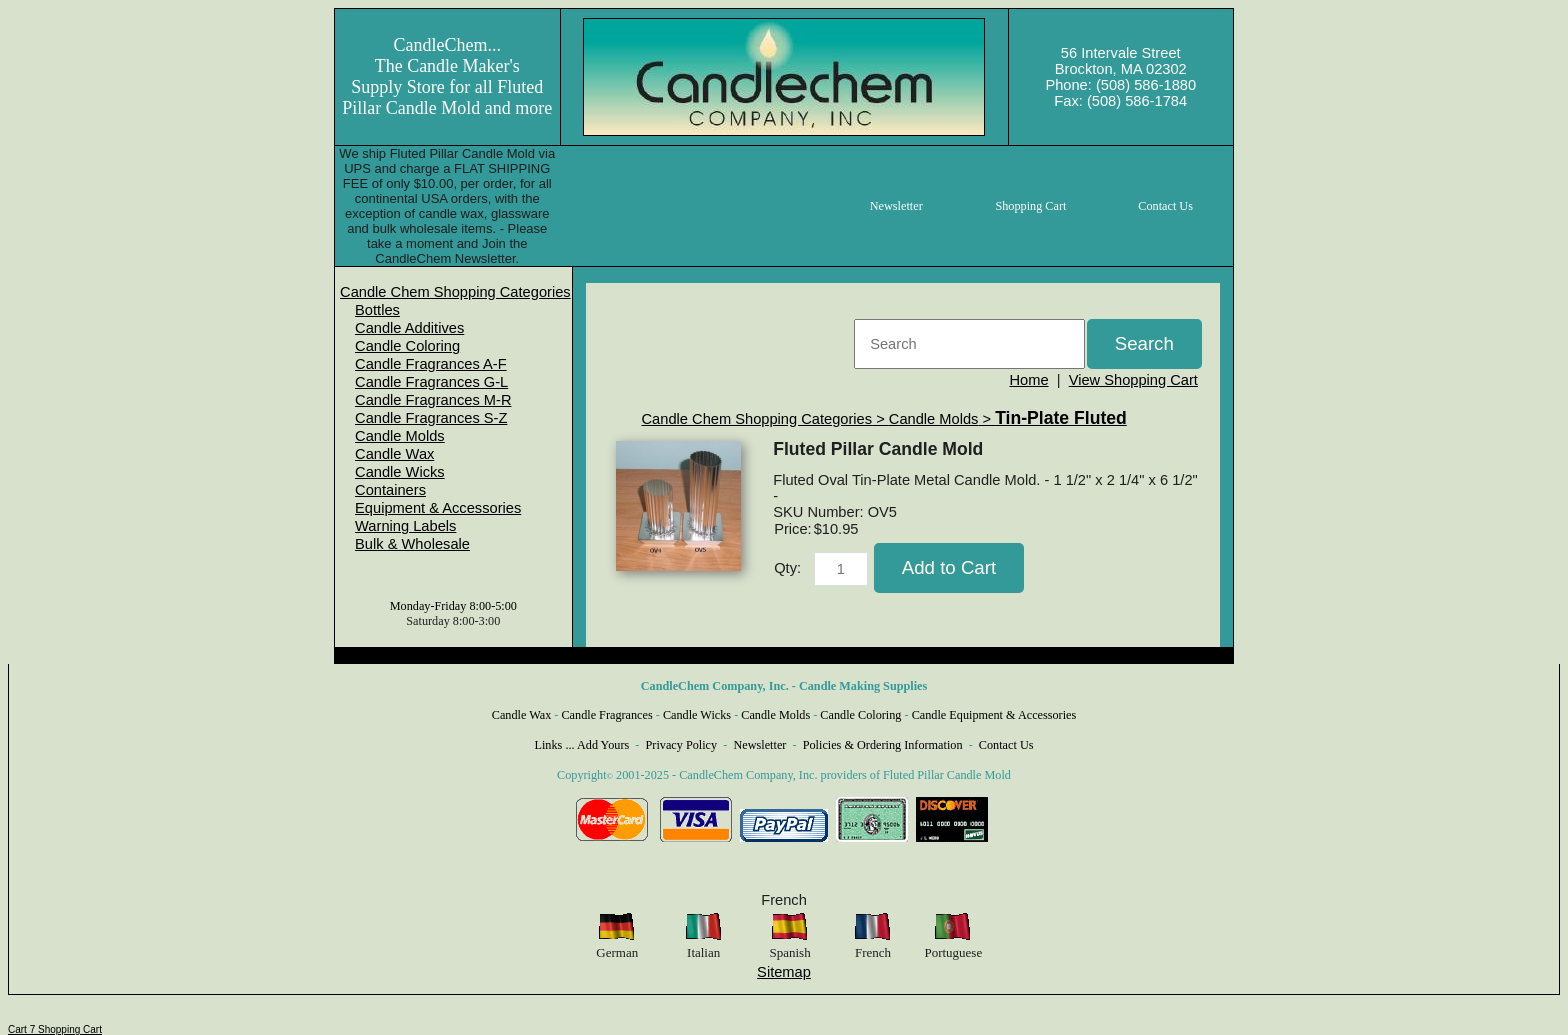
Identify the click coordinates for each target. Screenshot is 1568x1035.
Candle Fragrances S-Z (431, 418)
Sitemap (784, 972)
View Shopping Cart (1133, 380)
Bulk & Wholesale (412, 544)
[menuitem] (455, 292)
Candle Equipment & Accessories (994, 715)
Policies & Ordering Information (883, 745)
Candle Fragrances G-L (431, 382)
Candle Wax (394, 454)
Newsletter (759, 745)
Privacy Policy (682, 745)
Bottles (377, 310)
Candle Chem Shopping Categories (455, 292)
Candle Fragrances (606, 715)
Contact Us (1006, 745)
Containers (390, 490)
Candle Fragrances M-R (433, 400)
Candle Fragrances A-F (431, 364)
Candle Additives (409, 328)
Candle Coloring (407, 346)
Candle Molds (400, 436)
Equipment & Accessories (438, 508)
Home (1028, 380)
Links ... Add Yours (582, 745)
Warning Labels (405, 526)
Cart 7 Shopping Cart (55, 1029)
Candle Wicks (400, 472)
